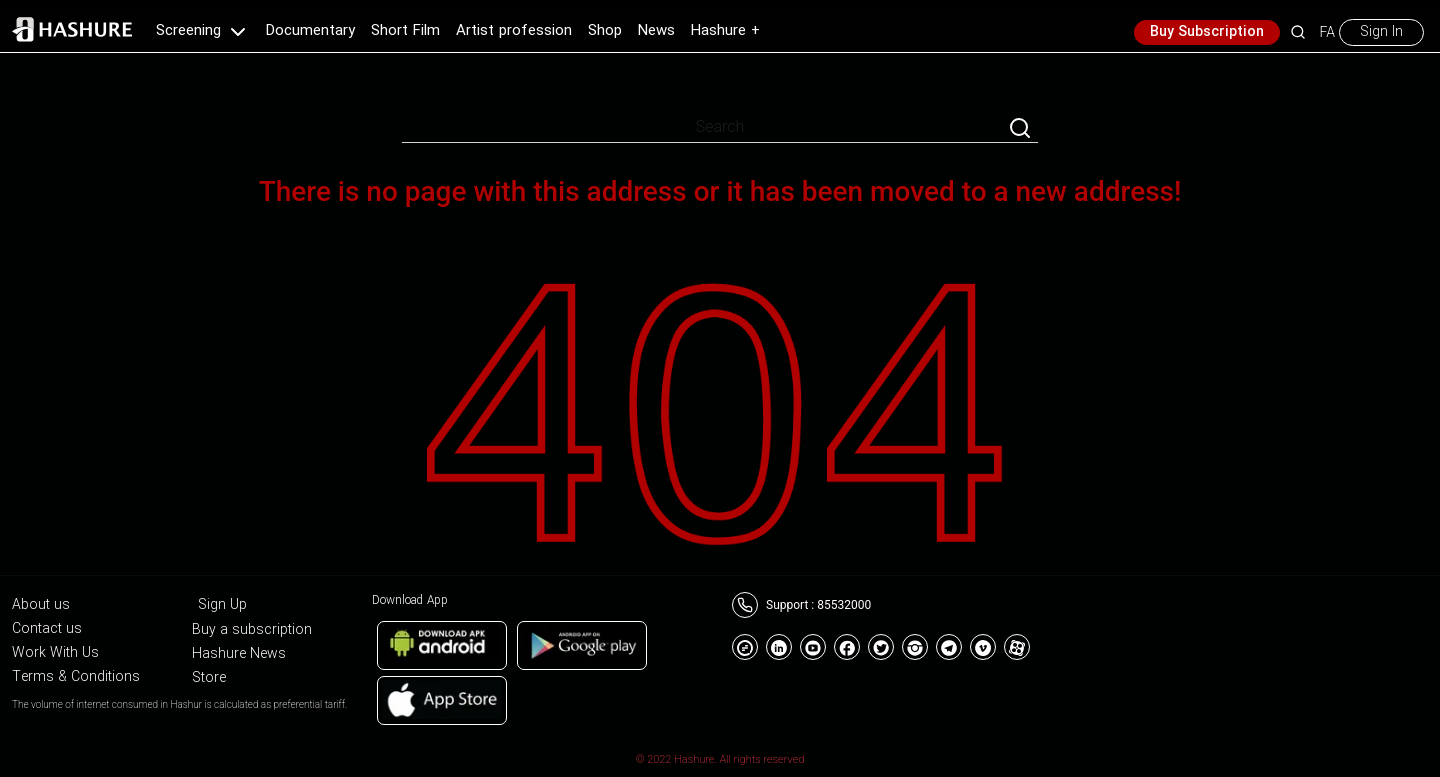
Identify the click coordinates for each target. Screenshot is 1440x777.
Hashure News (239, 654)
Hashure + (725, 31)
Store (209, 678)
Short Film (405, 31)
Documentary (310, 31)
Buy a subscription (252, 630)
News (656, 31)
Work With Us (55, 653)
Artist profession (514, 31)
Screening (203, 31)
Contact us (47, 629)
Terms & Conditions (76, 677)
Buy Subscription (1207, 32)
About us (41, 605)
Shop (605, 31)
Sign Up (222, 605)
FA (1327, 32)
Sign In (1381, 32)
